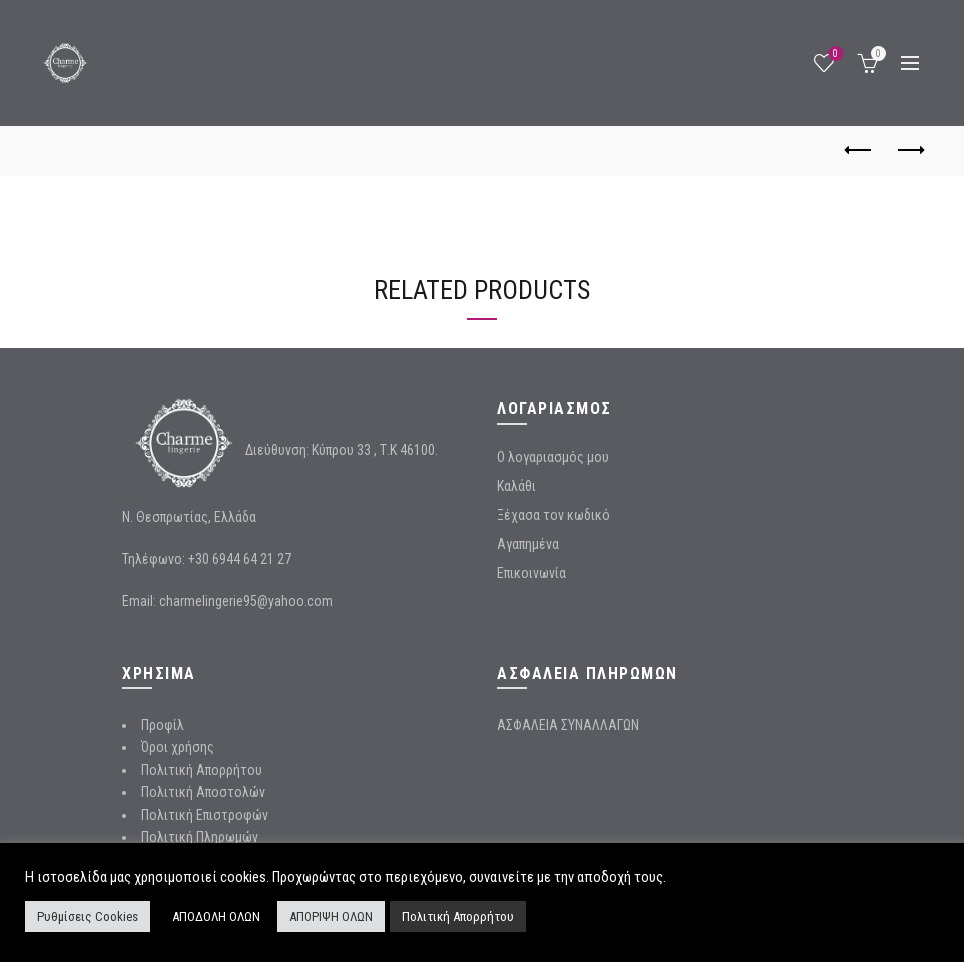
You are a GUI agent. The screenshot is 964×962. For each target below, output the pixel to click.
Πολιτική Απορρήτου (201, 770)
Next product (909, 150)
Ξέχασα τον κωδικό (553, 515)
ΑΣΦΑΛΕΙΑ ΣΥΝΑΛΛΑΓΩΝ (568, 725)
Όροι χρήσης (177, 747)
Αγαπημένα (528, 544)
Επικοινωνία (531, 573)
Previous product (859, 150)
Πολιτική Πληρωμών (199, 837)
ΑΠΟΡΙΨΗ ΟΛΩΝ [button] (331, 916)
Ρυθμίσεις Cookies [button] (87, 916)
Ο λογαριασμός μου (553, 457)
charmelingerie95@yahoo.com (246, 601)
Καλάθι (516, 486)
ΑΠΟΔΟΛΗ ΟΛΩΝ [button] (216, 916)
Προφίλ (162, 725)
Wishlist (833, 54)
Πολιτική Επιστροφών (204, 815)
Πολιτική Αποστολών (203, 792)
